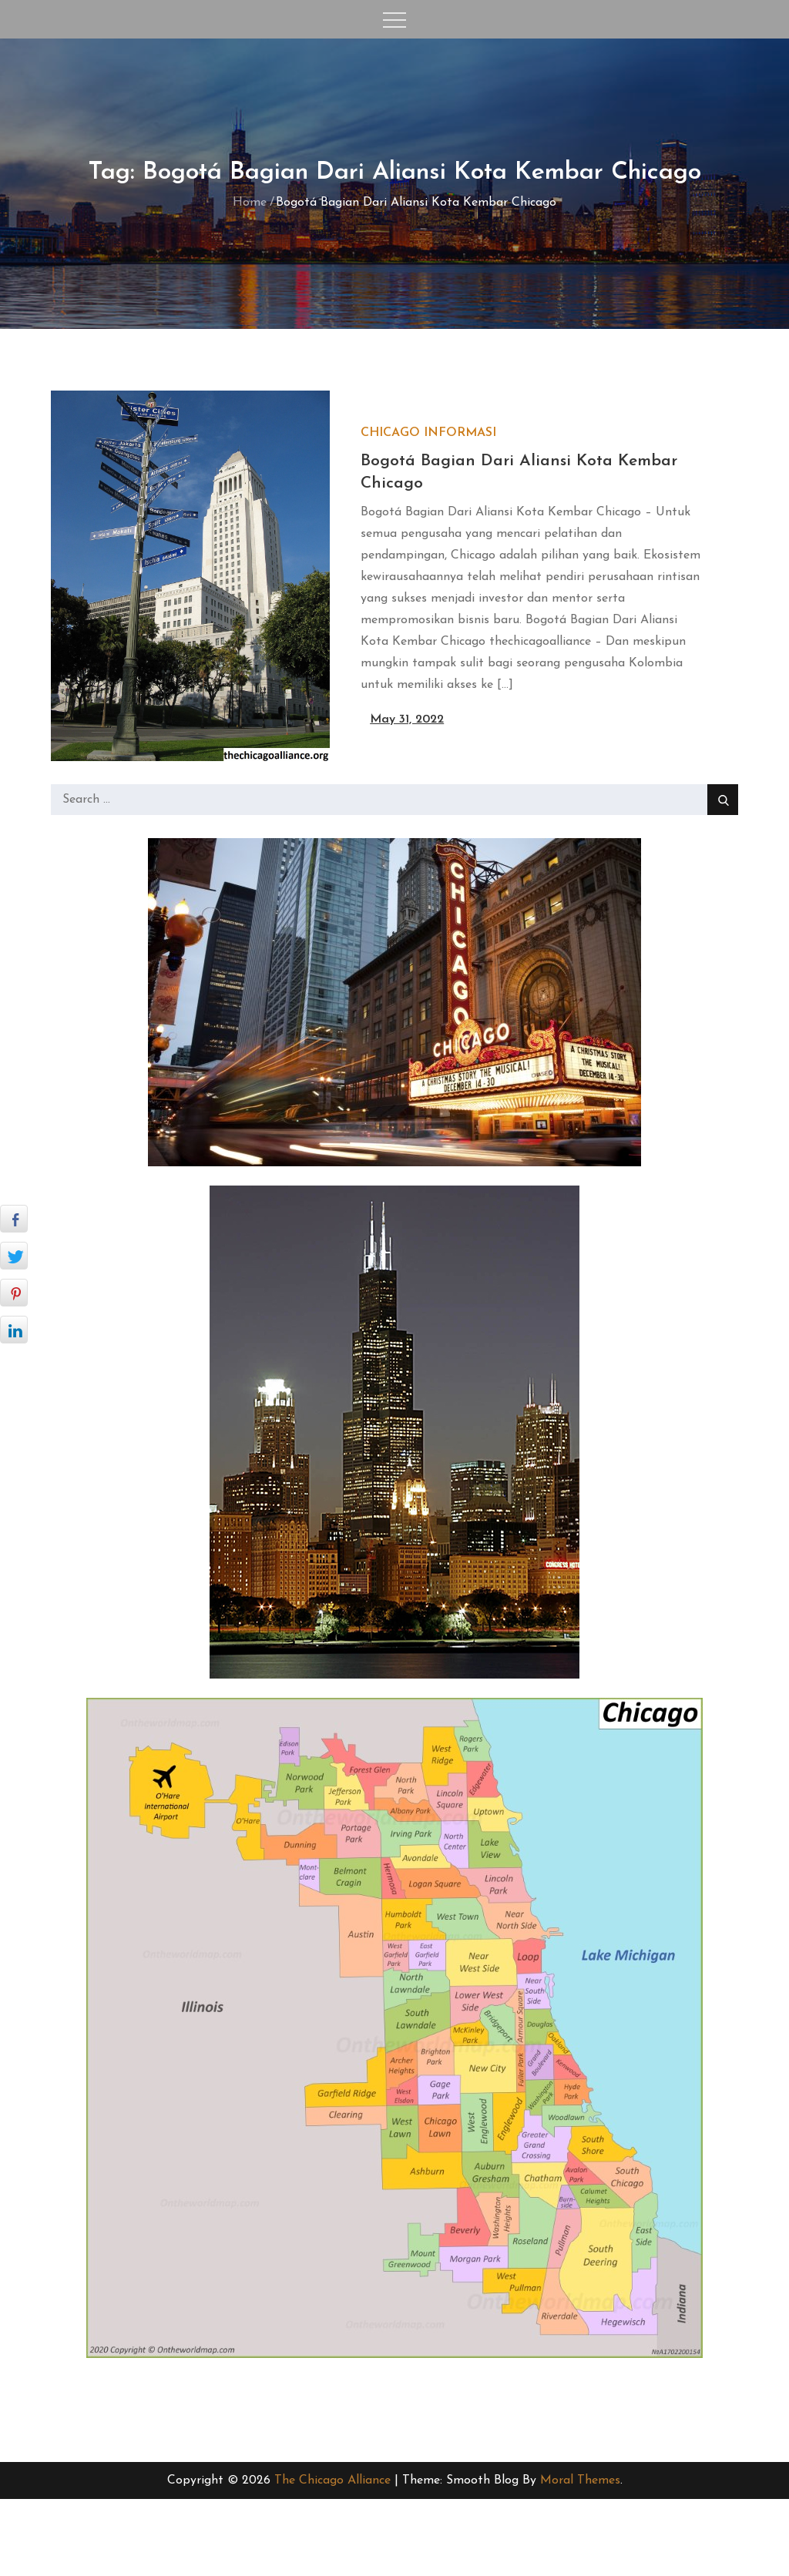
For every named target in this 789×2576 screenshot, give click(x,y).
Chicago (390, 433)
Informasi (460, 433)
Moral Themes (580, 2480)
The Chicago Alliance (332, 2480)
